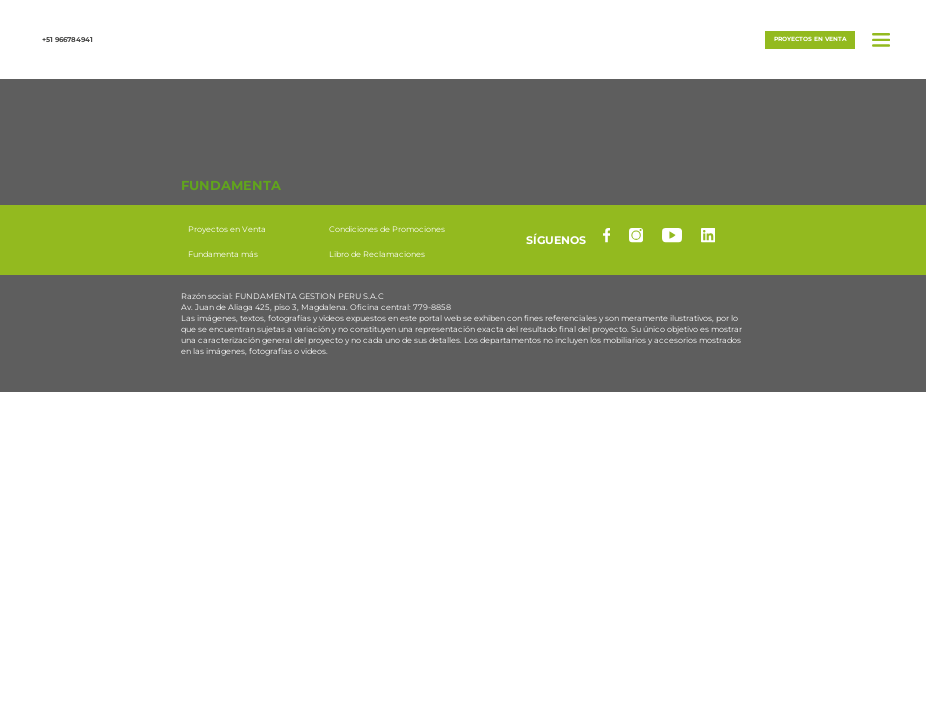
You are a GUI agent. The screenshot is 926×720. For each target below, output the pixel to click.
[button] (463, 37)
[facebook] (606, 235)
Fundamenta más (223, 254)
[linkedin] (708, 235)
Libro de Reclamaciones (377, 254)
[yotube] (672, 235)
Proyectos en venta (810, 39)
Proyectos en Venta (227, 229)
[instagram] (636, 235)
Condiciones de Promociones (387, 229)
